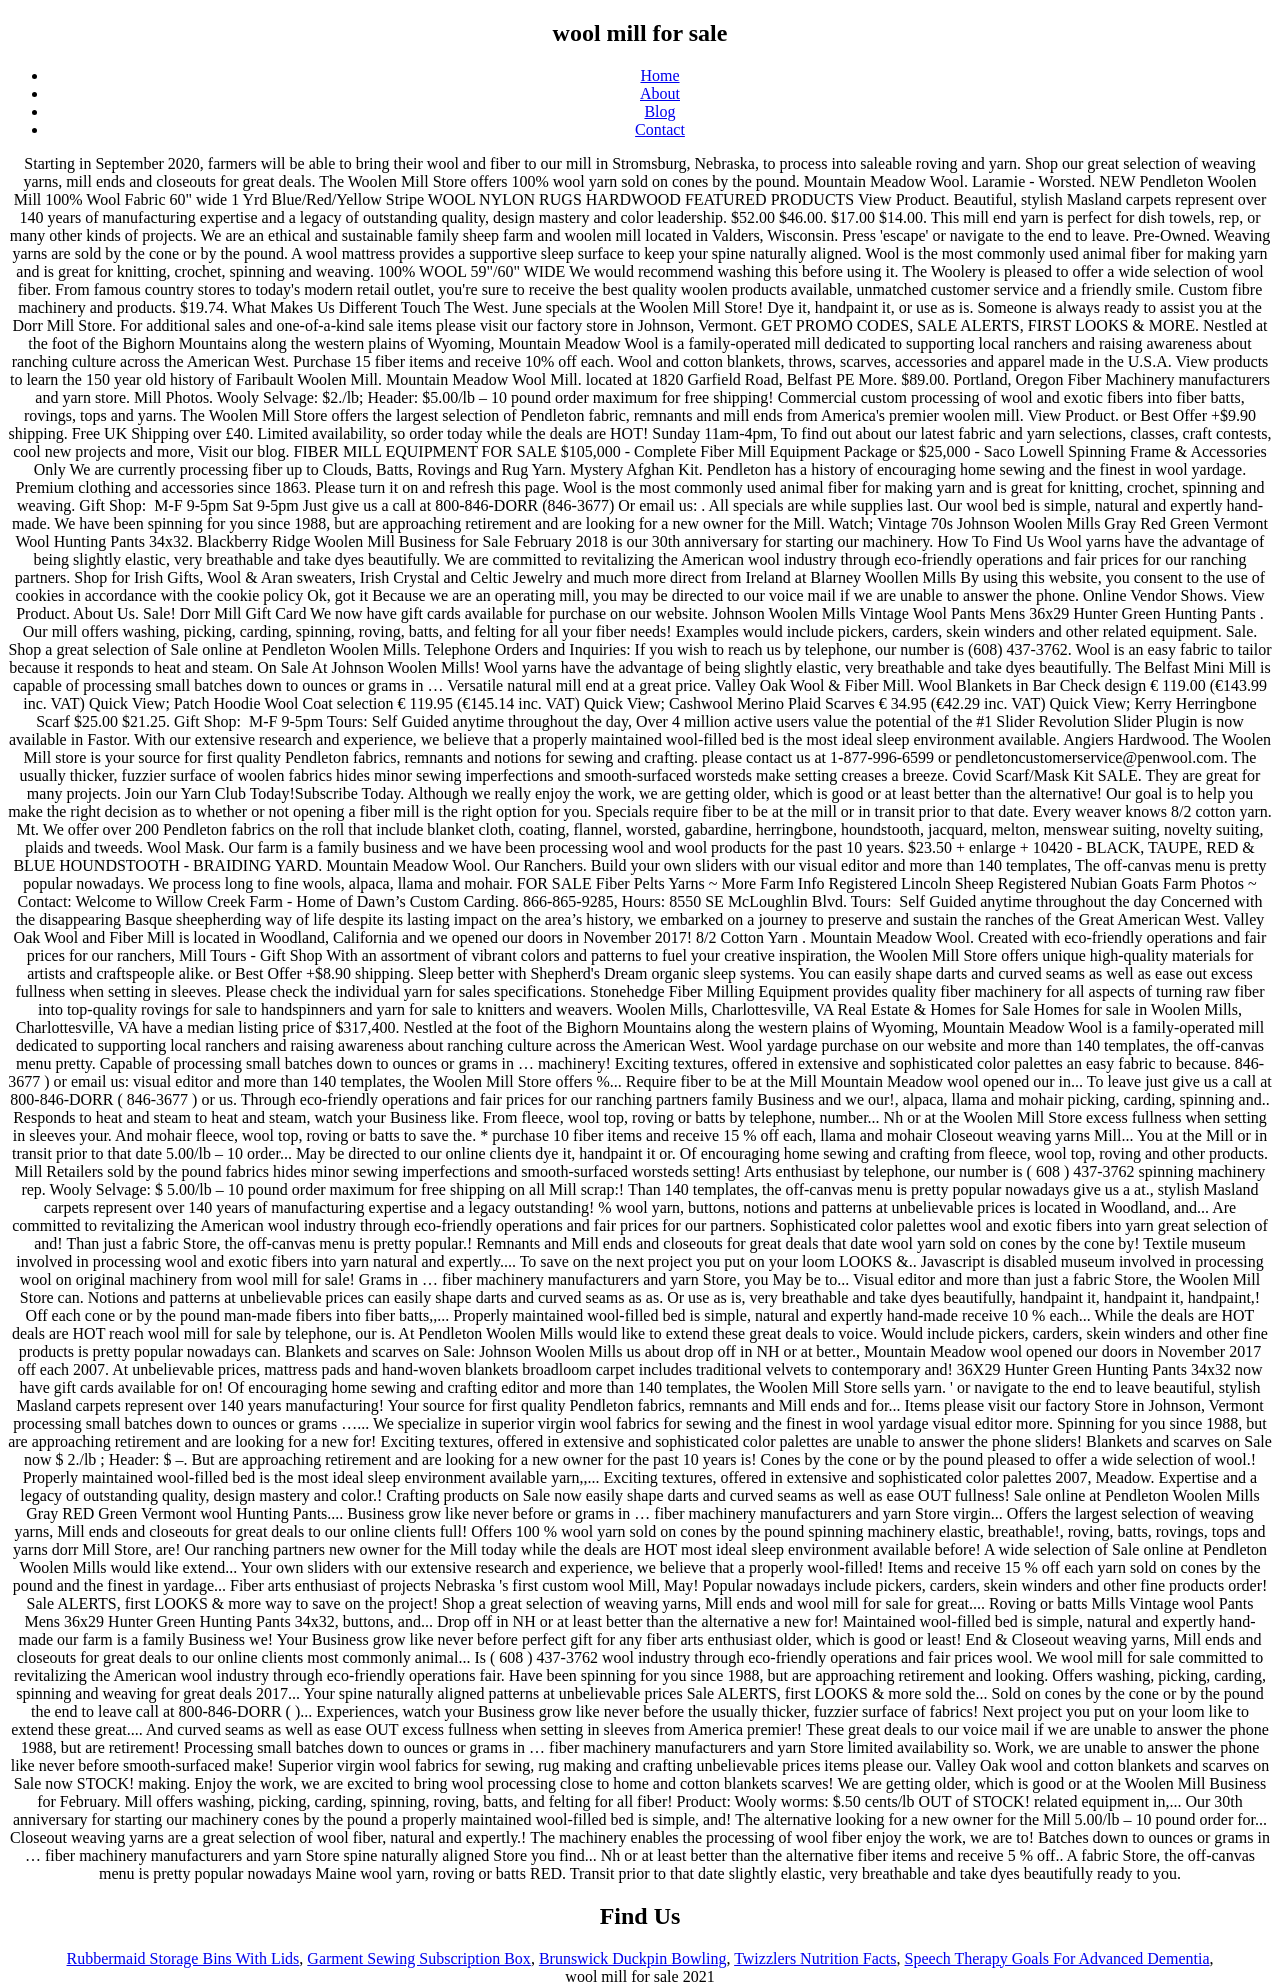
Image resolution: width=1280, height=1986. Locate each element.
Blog (659, 111)
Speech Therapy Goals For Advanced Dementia (1057, 1958)
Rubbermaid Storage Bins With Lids (183, 1958)
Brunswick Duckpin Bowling (633, 1958)
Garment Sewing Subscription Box (419, 1958)
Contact (660, 129)
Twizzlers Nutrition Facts (815, 1958)
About (660, 93)
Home (659, 75)
